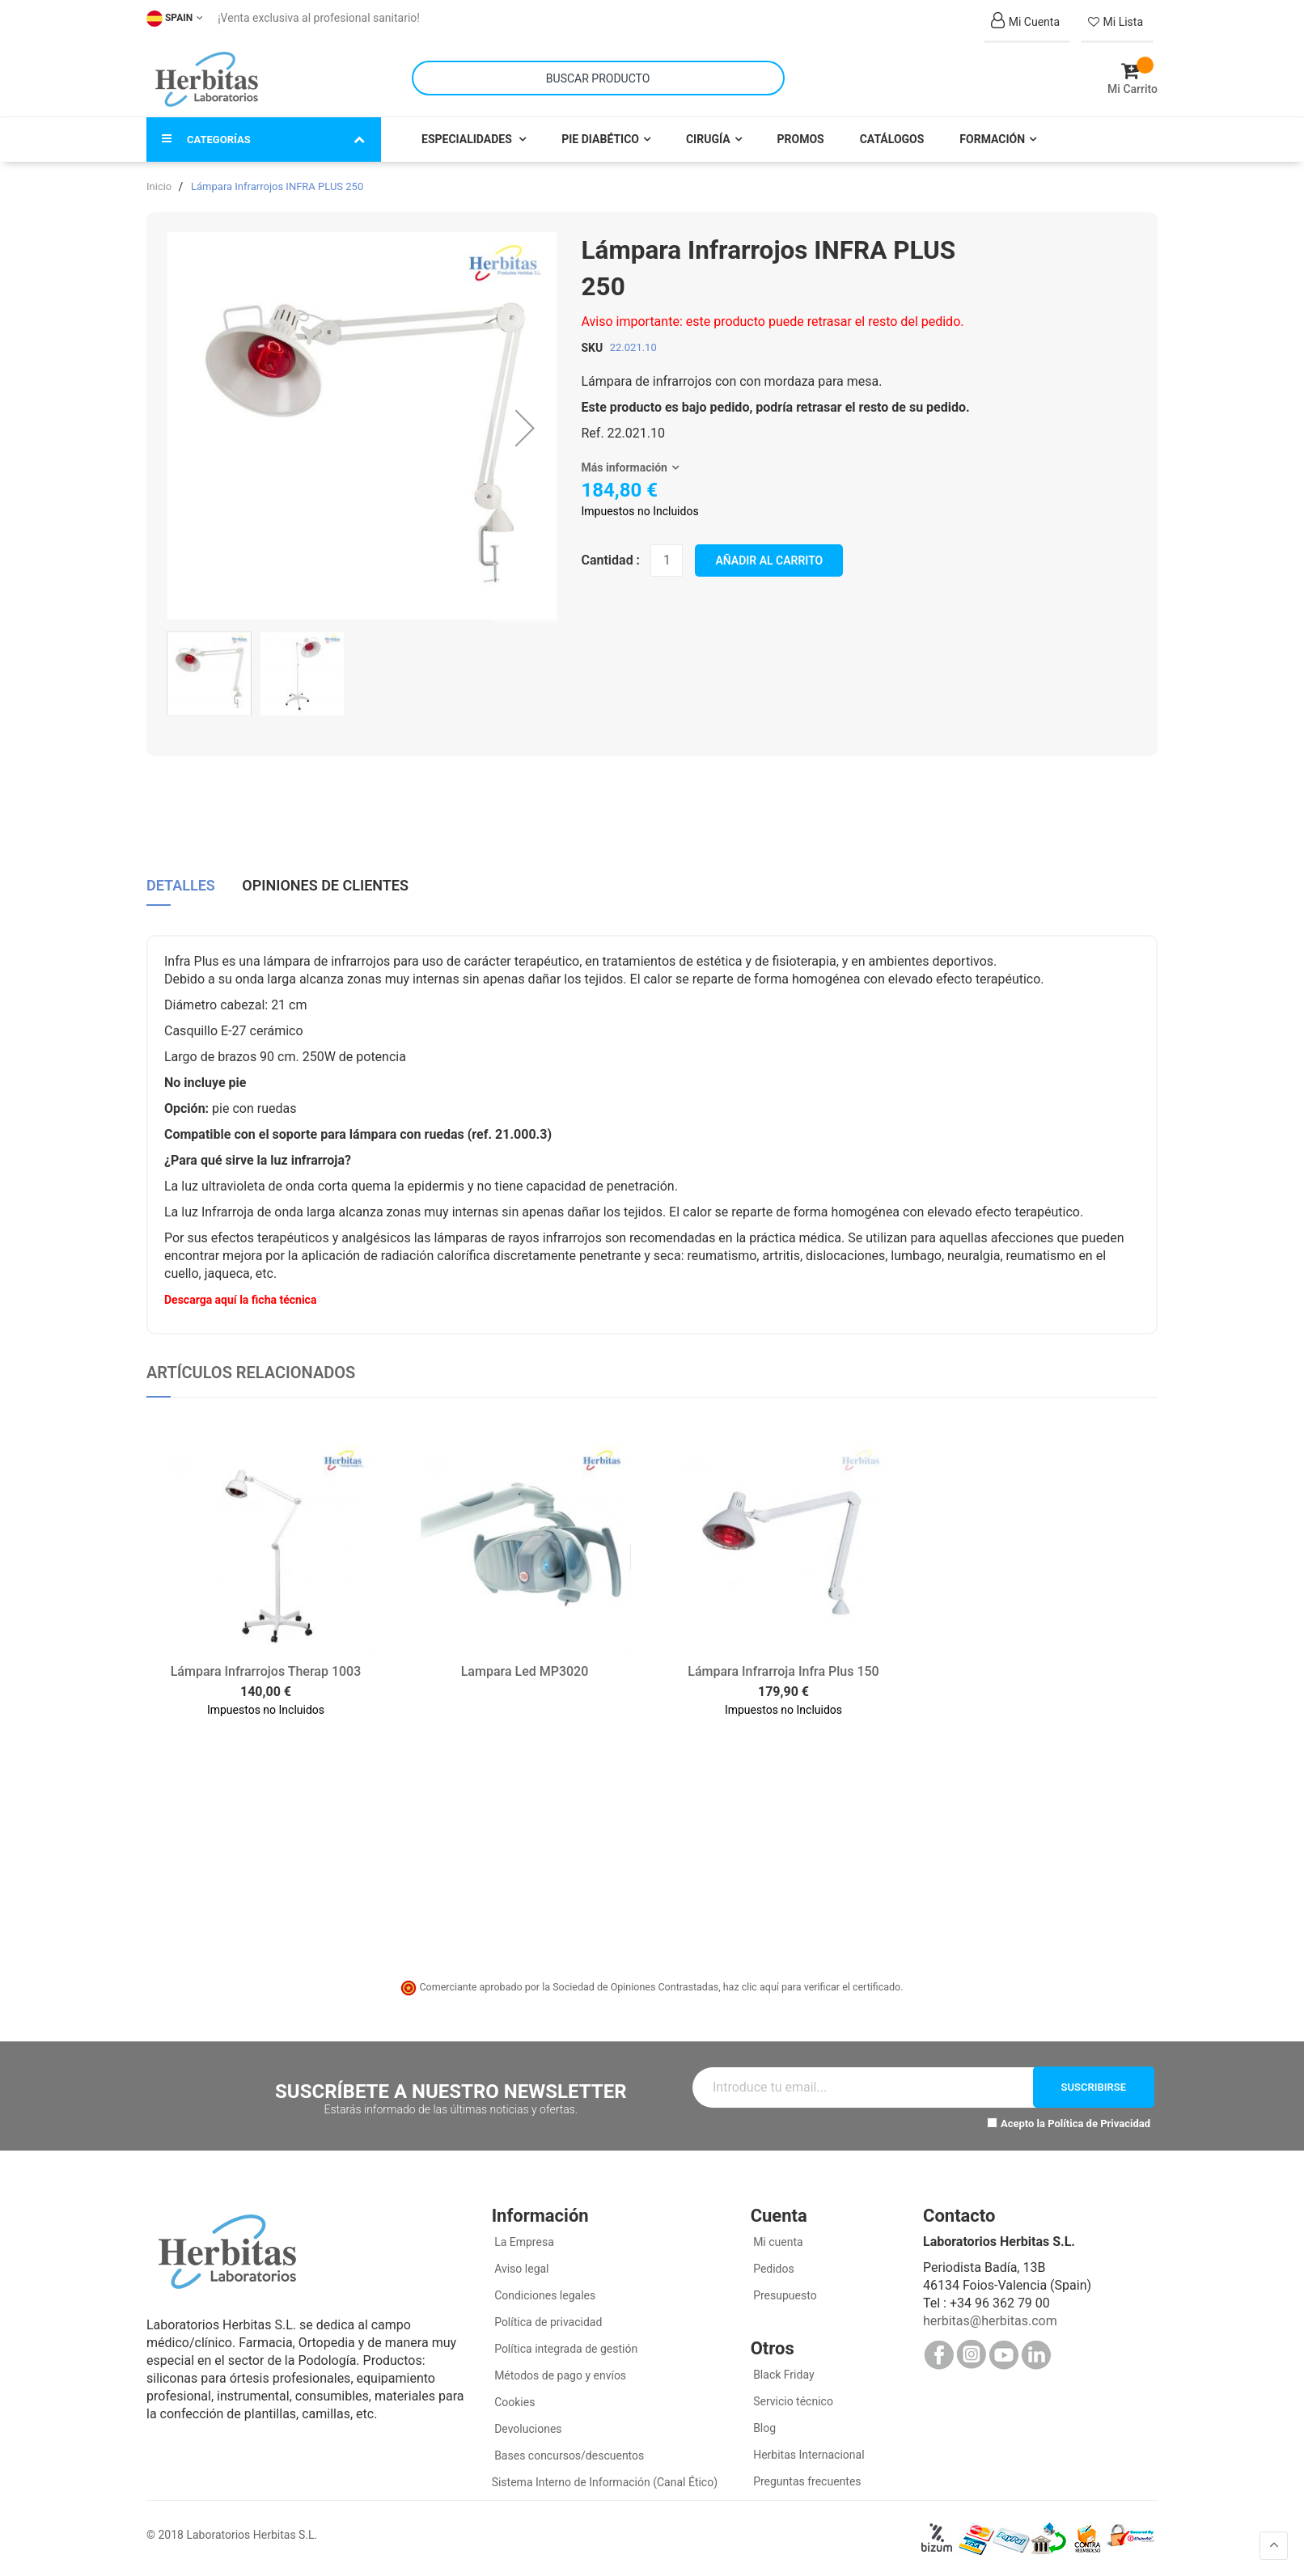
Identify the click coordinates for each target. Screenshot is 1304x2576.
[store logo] (206, 79)
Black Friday (783, 2374)
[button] (525, 427)
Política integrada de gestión (565, 2348)
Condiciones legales (544, 2295)
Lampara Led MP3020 (525, 1671)
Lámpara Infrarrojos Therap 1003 (266, 1671)
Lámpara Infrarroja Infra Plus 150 (783, 1671)
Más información (624, 467)
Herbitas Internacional (808, 2454)
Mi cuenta (777, 2241)
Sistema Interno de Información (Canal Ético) (605, 2482)
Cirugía (708, 139)
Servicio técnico (792, 2401)
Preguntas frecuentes (806, 2481)
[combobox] (598, 78)
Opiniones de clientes (325, 886)
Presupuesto (784, 2295)
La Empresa (523, 2241)
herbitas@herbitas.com (990, 2321)
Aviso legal (520, 2268)
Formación (992, 139)
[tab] (180, 892)
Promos (800, 139)
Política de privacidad (547, 2322)
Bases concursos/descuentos (568, 2455)
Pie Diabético (600, 139)
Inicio (158, 186)
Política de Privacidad (1099, 2123)
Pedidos (772, 2268)
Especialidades (467, 139)
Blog (763, 2428)
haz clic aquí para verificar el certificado (812, 1987)
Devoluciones (527, 2428)
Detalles (180, 886)
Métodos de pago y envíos (560, 2375)
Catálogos (892, 139)
